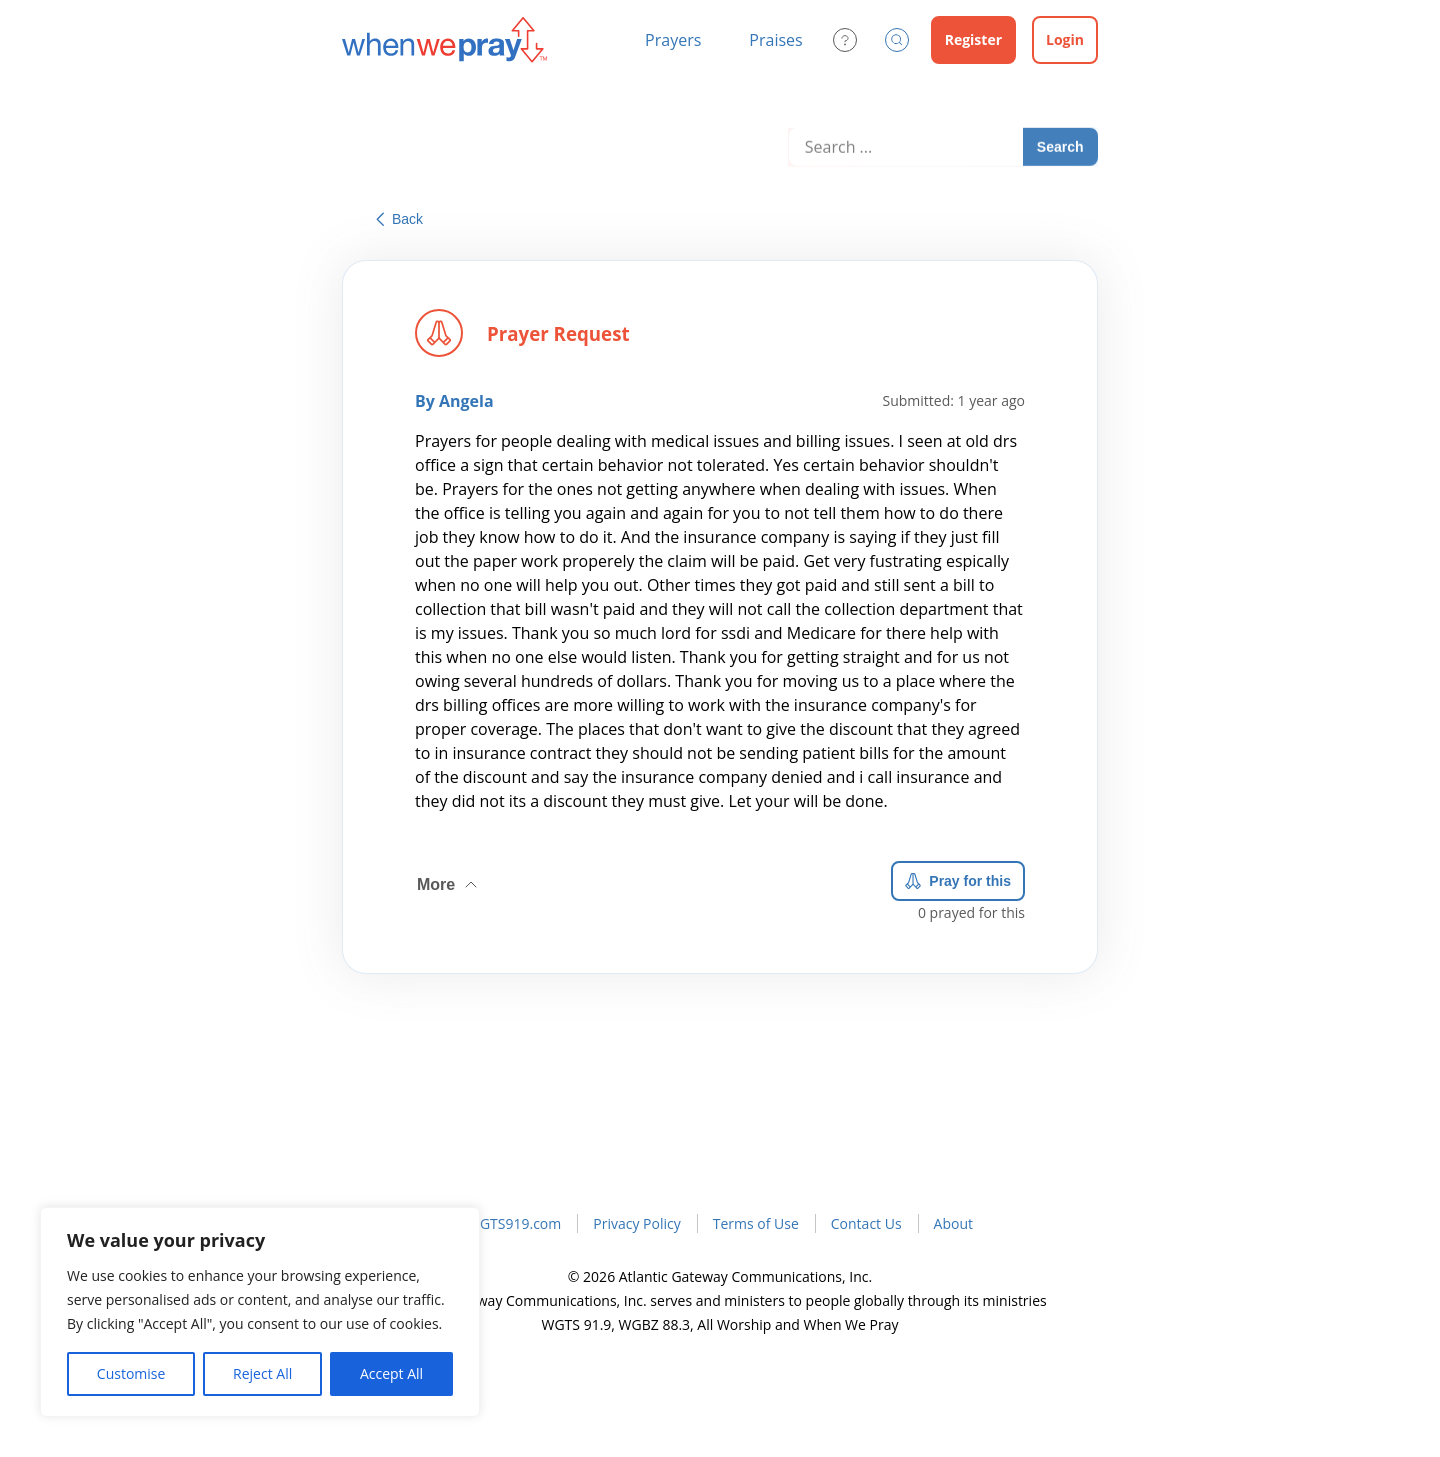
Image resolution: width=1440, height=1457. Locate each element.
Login (1065, 39)
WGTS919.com (514, 1223)
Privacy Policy (636, 1223)
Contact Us (866, 1223)
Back (399, 219)
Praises (775, 40)
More (449, 878)
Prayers (673, 40)
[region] (260, 1312)
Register (973, 39)
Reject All (262, 1373)
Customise (131, 1373)
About (953, 1223)
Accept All (391, 1373)
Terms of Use (756, 1223)
